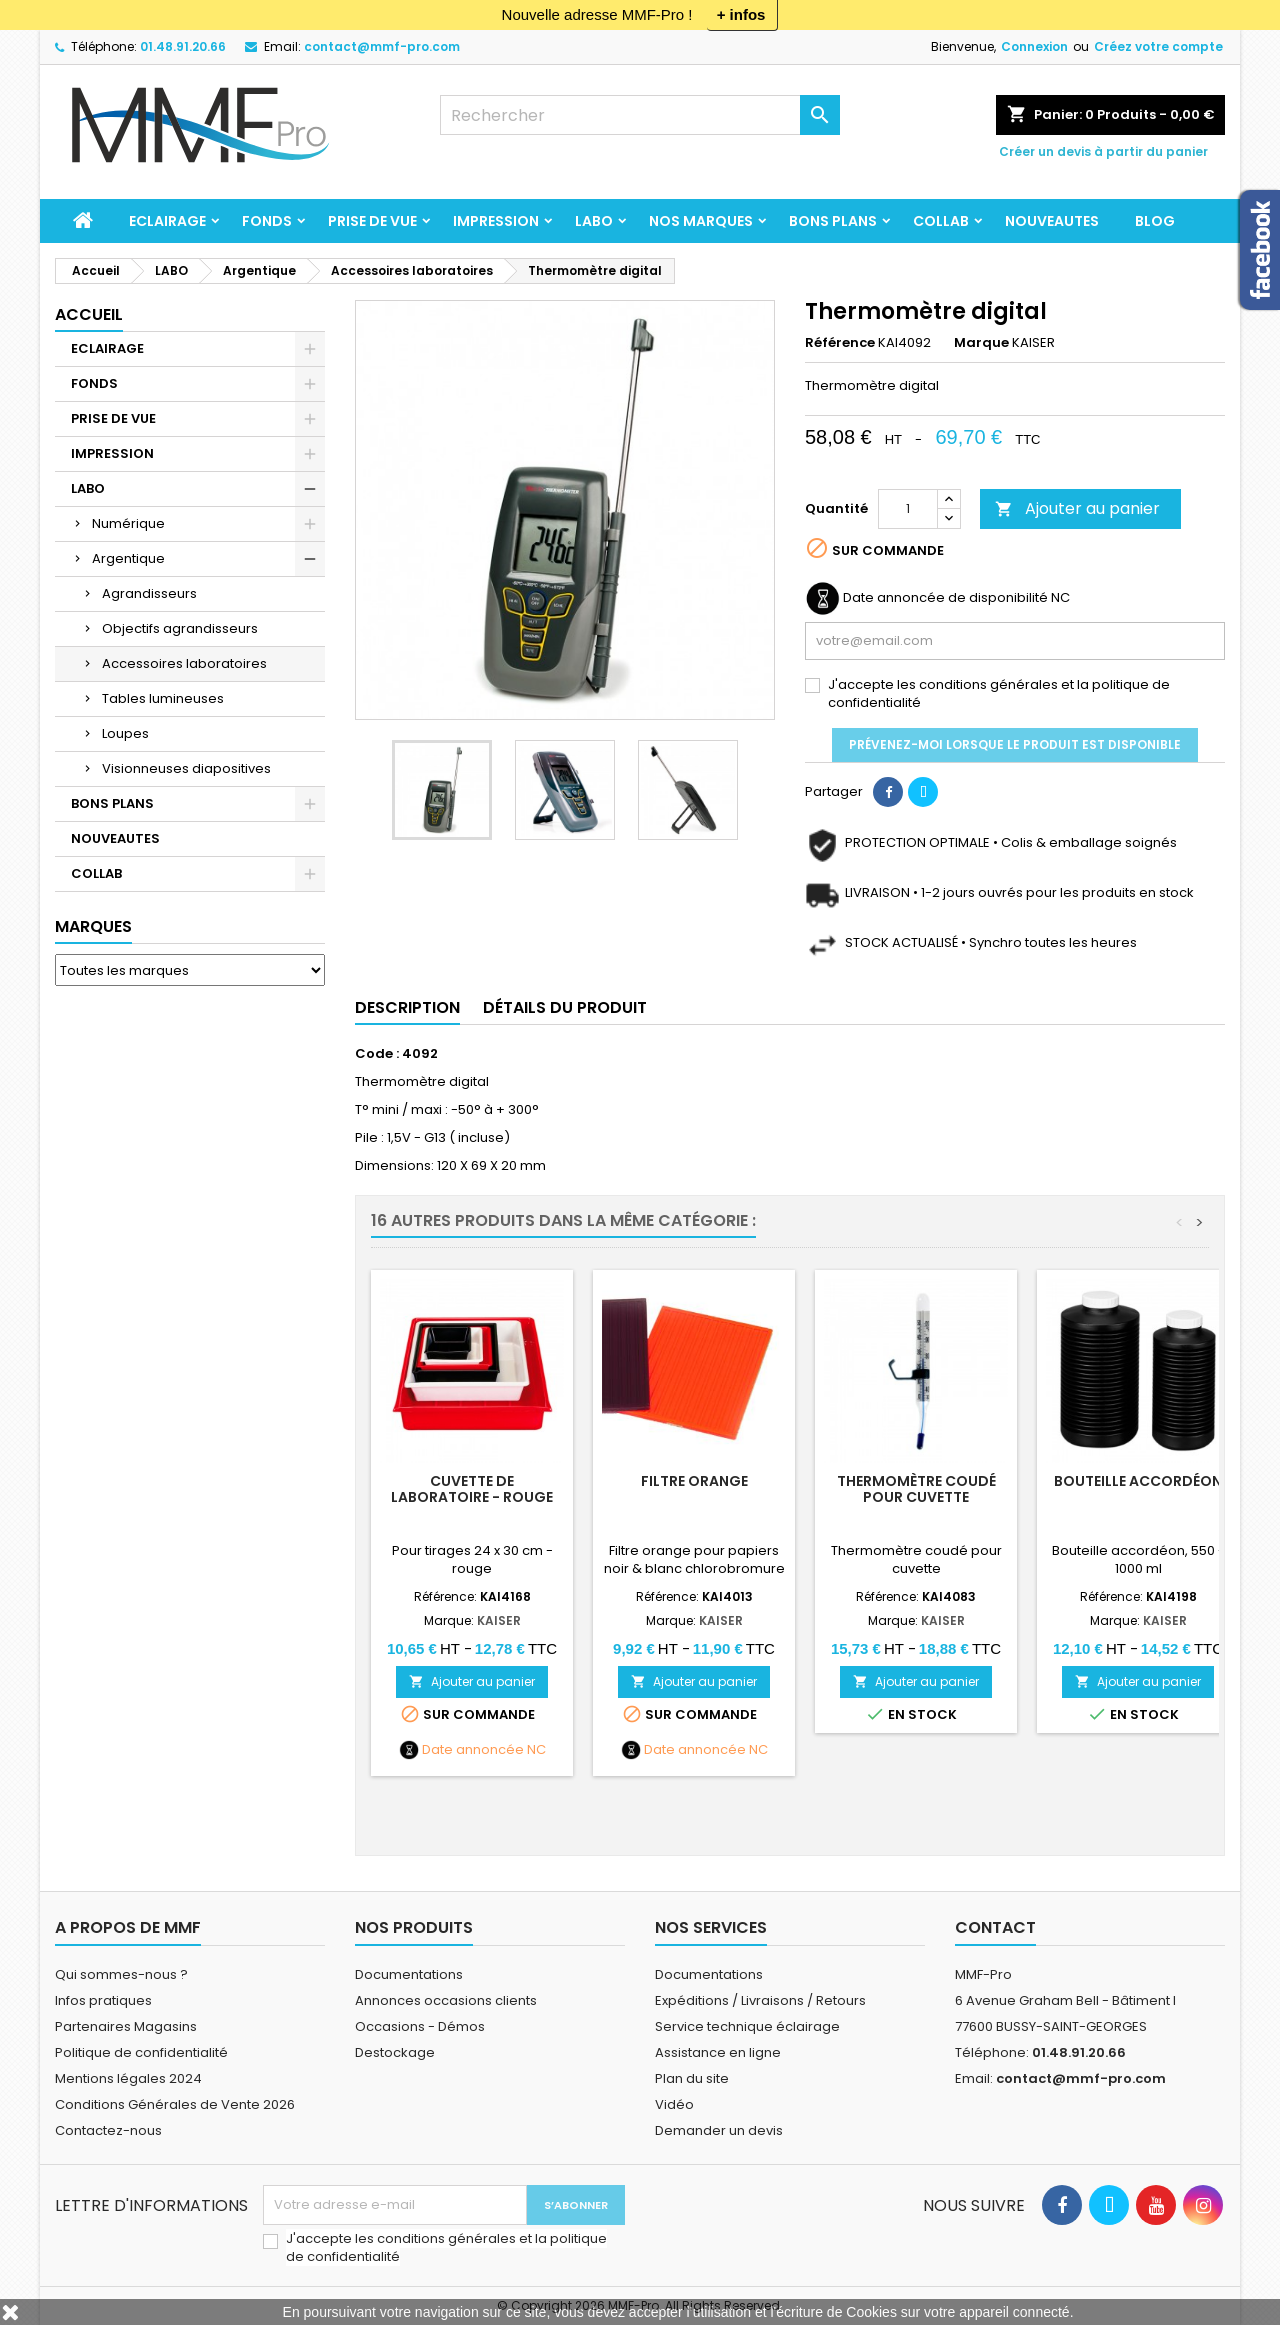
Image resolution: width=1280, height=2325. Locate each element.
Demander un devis (719, 2130)
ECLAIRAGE (167, 221)
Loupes (125, 733)
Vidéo (674, 2104)
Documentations (409, 1974)
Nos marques (701, 221)
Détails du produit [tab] (565, 1007)
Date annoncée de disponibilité (945, 598)
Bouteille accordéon (1138, 1481)
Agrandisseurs (149, 593)
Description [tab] (407, 1007)
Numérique (128, 523)
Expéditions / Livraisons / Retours (760, 2000)
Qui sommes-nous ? (121, 1974)
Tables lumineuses (163, 698)
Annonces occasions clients (446, 2000)
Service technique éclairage (747, 2026)
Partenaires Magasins (126, 2026)
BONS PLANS (833, 221)
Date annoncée (473, 1750)
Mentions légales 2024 (128, 2078)
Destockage (395, 2052)
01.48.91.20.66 (183, 46)
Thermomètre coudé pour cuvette (916, 1489)
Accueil (89, 314)
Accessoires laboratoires (184, 663)
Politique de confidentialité (141, 2052)
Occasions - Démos (420, 2026)
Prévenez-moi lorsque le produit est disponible (1015, 744)
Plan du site (692, 2078)
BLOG (1155, 221)
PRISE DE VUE (372, 221)
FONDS (267, 221)
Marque (981, 343)
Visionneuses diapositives (186, 768)
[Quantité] (908, 509)
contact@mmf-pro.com (382, 46)
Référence (840, 343)
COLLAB (941, 221)
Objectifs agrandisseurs (180, 628)
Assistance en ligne (718, 2052)
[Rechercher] (640, 115)
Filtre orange (694, 1481)
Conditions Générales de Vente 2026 (175, 2104)
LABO (594, 221)
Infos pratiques (103, 2000)
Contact (995, 1927)
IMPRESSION (496, 221)
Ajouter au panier (1077, 508)
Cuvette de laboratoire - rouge (472, 1489)
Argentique (128, 558)
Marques (93, 926)
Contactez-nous (108, 2130)
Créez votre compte (1158, 46)
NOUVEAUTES (1052, 221)
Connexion (1034, 46)
